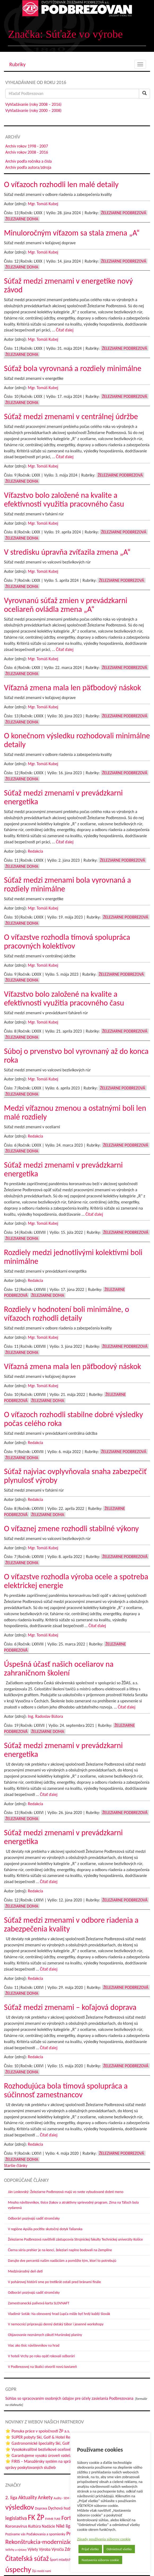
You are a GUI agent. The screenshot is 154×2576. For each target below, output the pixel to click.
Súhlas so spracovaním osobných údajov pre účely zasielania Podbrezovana (69, 2398)
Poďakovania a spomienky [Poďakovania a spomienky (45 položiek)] (46, 2534)
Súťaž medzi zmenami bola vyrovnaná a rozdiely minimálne (67, 884)
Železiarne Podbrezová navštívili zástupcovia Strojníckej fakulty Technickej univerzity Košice (75, 2239)
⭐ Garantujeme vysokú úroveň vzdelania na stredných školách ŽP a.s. (65, 2455)
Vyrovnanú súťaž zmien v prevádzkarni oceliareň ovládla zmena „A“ (65, 604)
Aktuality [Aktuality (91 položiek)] (27, 2497)
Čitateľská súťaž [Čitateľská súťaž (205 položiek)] (27, 2558)
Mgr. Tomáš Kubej (43, 203)
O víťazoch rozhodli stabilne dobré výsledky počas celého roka (73, 1418)
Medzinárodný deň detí (25, 2271)
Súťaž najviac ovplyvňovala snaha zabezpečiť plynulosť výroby (75, 1475)
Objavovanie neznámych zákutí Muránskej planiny (45, 2335)
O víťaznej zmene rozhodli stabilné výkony (71, 1528)
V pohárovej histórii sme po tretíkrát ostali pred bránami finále (54, 2282)
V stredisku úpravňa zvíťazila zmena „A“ (67, 552)
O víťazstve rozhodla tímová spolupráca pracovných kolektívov (67, 941)
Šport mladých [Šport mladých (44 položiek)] (60, 2559)
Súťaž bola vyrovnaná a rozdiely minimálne (72, 368)
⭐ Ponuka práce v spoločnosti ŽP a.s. (37, 2431)
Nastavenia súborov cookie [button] (100, 2560)
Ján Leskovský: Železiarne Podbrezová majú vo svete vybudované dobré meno (66, 2192)
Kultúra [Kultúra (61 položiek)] (34, 2526)
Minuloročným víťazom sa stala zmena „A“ (72, 233)
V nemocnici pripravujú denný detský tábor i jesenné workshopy (56, 2324)
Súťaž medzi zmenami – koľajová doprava (70, 2007)
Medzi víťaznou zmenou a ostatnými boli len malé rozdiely (75, 1112)
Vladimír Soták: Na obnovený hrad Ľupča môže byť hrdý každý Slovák (59, 2314)
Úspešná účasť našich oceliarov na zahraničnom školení (58, 1668)
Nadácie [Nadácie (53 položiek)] (48, 2526)
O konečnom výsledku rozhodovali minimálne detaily (77, 740)
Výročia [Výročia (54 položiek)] (57, 2549)
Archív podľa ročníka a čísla (28, 161)
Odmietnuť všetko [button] (119, 2549)
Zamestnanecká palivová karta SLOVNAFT (38, 2303)
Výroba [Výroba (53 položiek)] (45, 2549)
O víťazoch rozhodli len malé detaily (61, 184)
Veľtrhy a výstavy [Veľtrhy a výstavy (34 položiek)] (16, 2550)
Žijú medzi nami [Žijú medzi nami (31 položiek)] (41, 2571)
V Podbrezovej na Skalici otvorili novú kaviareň (42, 2366)
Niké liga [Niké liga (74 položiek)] (64, 2526)
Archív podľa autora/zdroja (28, 167)
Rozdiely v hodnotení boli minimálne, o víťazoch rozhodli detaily (66, 1313)
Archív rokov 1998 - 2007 (26, 146)
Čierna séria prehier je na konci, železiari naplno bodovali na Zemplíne (60, 2250)
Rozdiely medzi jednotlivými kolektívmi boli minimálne (73, 1256)
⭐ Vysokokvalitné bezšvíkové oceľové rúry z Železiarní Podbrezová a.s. (66, 2449)
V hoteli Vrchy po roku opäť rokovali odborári (41, 2356)
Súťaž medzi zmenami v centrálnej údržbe (71, 416)
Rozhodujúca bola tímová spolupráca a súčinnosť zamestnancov (66, 2090)
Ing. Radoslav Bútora (45, 1716)
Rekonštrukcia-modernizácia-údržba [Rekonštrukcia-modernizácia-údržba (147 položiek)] (50, 2541)
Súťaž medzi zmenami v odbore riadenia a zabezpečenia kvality (71, 1924)
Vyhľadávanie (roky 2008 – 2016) (33, 104)
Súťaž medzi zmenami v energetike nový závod (68, 285)
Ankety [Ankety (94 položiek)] (45, 2497)
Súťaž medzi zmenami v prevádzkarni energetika (63, 797)
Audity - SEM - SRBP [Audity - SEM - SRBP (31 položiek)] (65, 2498)
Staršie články (15, 2165)
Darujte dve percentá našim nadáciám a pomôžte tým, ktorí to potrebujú (62, 2260)
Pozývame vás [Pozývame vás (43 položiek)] (15, 2534)
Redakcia (35, 851)
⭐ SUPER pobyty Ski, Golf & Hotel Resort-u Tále (46, 2437)
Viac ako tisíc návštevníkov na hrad (33, 2345)
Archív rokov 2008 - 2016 (26, 152)
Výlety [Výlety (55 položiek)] (33, 2549)
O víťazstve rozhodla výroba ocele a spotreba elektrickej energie (76, 1581)
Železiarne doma (21, 218)
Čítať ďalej (64, 329)
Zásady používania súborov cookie (104, 2539)
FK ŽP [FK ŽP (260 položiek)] (36, 2517)
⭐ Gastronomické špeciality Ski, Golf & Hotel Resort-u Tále (56, 2443)
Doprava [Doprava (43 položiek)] (41, 2508)
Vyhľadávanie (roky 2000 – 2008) (33, 110)
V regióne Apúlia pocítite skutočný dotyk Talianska (45, 2229)
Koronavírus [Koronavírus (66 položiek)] (16, 2526)
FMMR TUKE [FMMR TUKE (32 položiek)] (52, 2519)
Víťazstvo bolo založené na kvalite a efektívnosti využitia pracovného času (64, 499)
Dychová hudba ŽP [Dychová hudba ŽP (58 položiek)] (64, 2508)
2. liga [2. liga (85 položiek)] (11, 2497)
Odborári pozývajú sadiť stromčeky (34, 2218)
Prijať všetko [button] (90, 2549)
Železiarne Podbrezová (123, 212)
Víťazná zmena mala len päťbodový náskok (72, 687)
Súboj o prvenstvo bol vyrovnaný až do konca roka (76, 1055)
